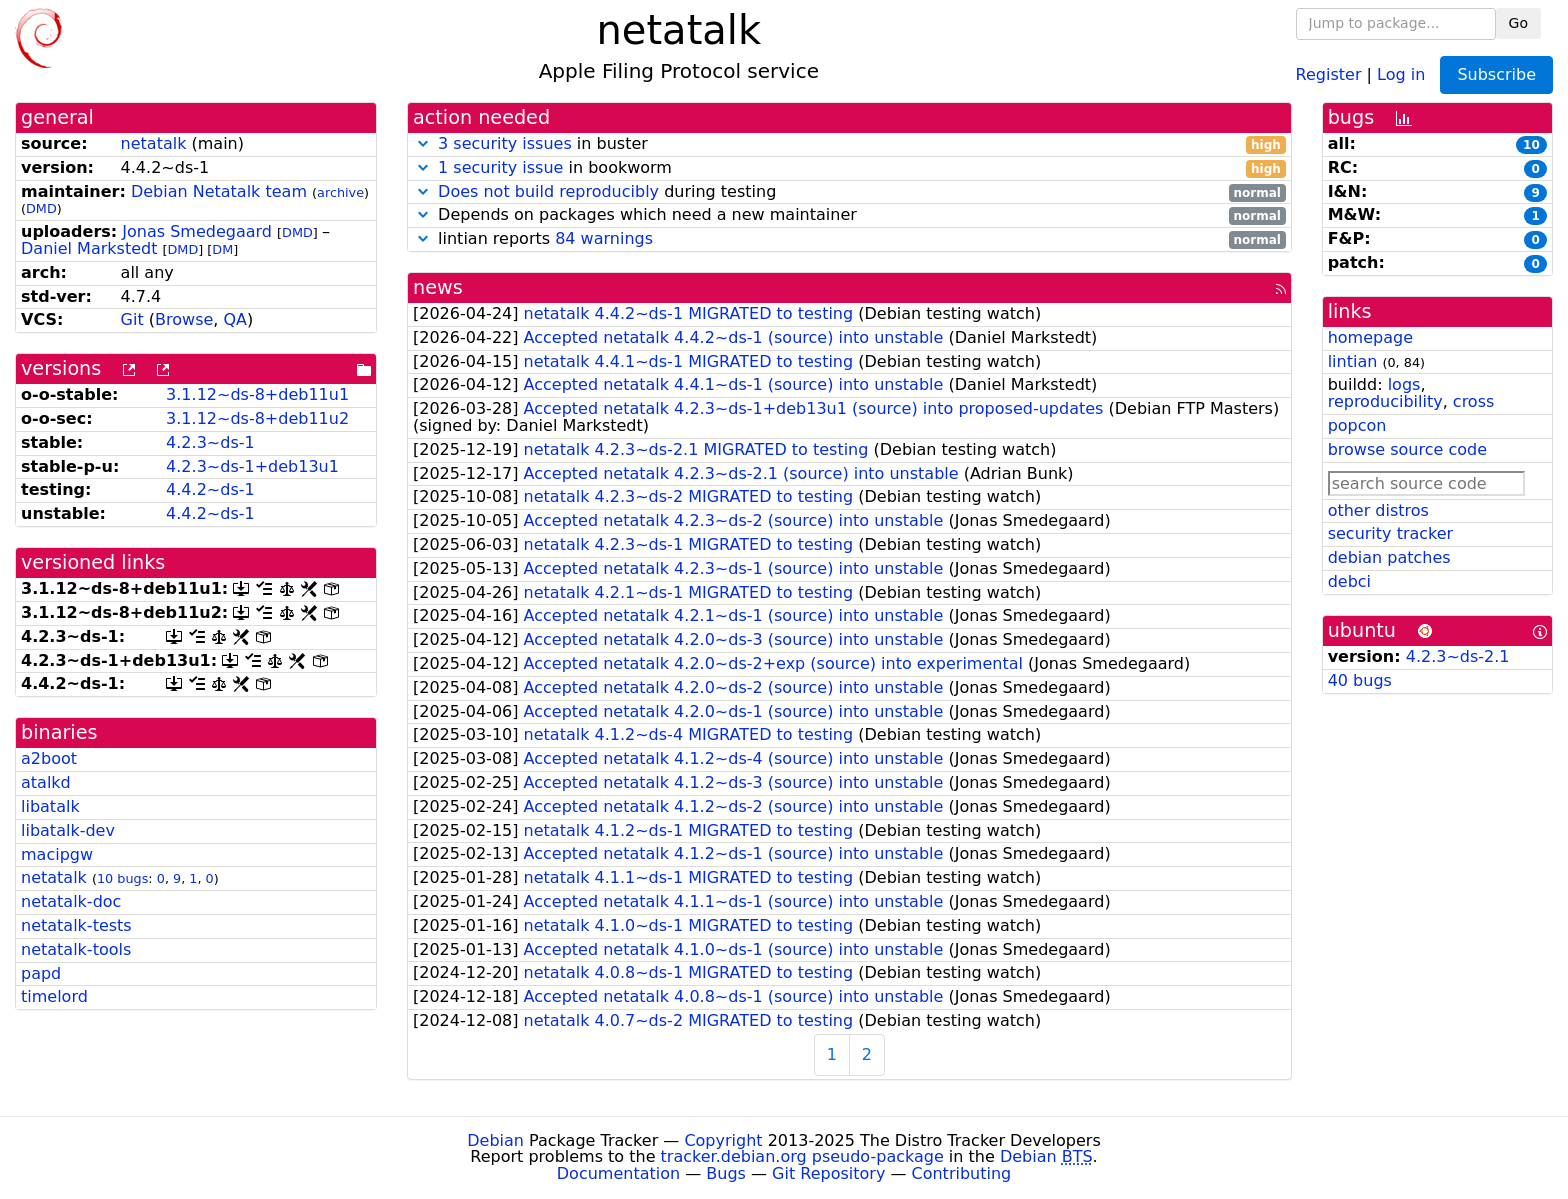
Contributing (962, 1173)
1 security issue (500, 167)
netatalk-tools (76, 949)
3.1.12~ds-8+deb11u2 (257, 418)
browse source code (1407, 449)
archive (340, 192)
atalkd (46, 782)
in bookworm (849, 168)
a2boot (49, 758)
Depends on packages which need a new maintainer (849, 215)
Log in (1401, 73)
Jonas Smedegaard (197, 231)
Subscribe (1496, 74)
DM (222, 249)
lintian (1353, 361)
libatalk (50, 806)
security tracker (1391, 533)
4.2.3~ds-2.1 (1458, 656)
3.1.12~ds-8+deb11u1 (257, 394)
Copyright (723, 1140)
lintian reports (849, 239)
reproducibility (1385, 401)
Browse (184, 319)
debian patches (1389, 557)
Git (132, 319)
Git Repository (828, 1173)
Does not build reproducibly (548, 191)
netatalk (154, 143)
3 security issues (505, 143)
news (438, 287)
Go (1518, 23)
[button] (423, 143)
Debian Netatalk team (219, 191)
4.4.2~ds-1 (210, 489)
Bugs (726, 1173)
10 (1531, 145)
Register (1329, 73)
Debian (495, 1140)
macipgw (57, 854)
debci (1349, 581)
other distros (1378, 510)
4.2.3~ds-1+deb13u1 (252, 466)
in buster (849, 144)
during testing (849, 192)
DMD (41, 208)
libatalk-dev (68, 830)
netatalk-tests (76, 925)
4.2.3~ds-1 (210, 442)
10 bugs (122, 878)
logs (1404, 384)
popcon (1357, 425)
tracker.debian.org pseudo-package (802, 1156)
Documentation (618, 1173)
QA (235, 319)
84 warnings (604, 238)
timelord (54, 996)
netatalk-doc (71, 901)
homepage (1370, 337)
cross (1473, 401)
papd (41, 973)
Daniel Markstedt (89, 248)
